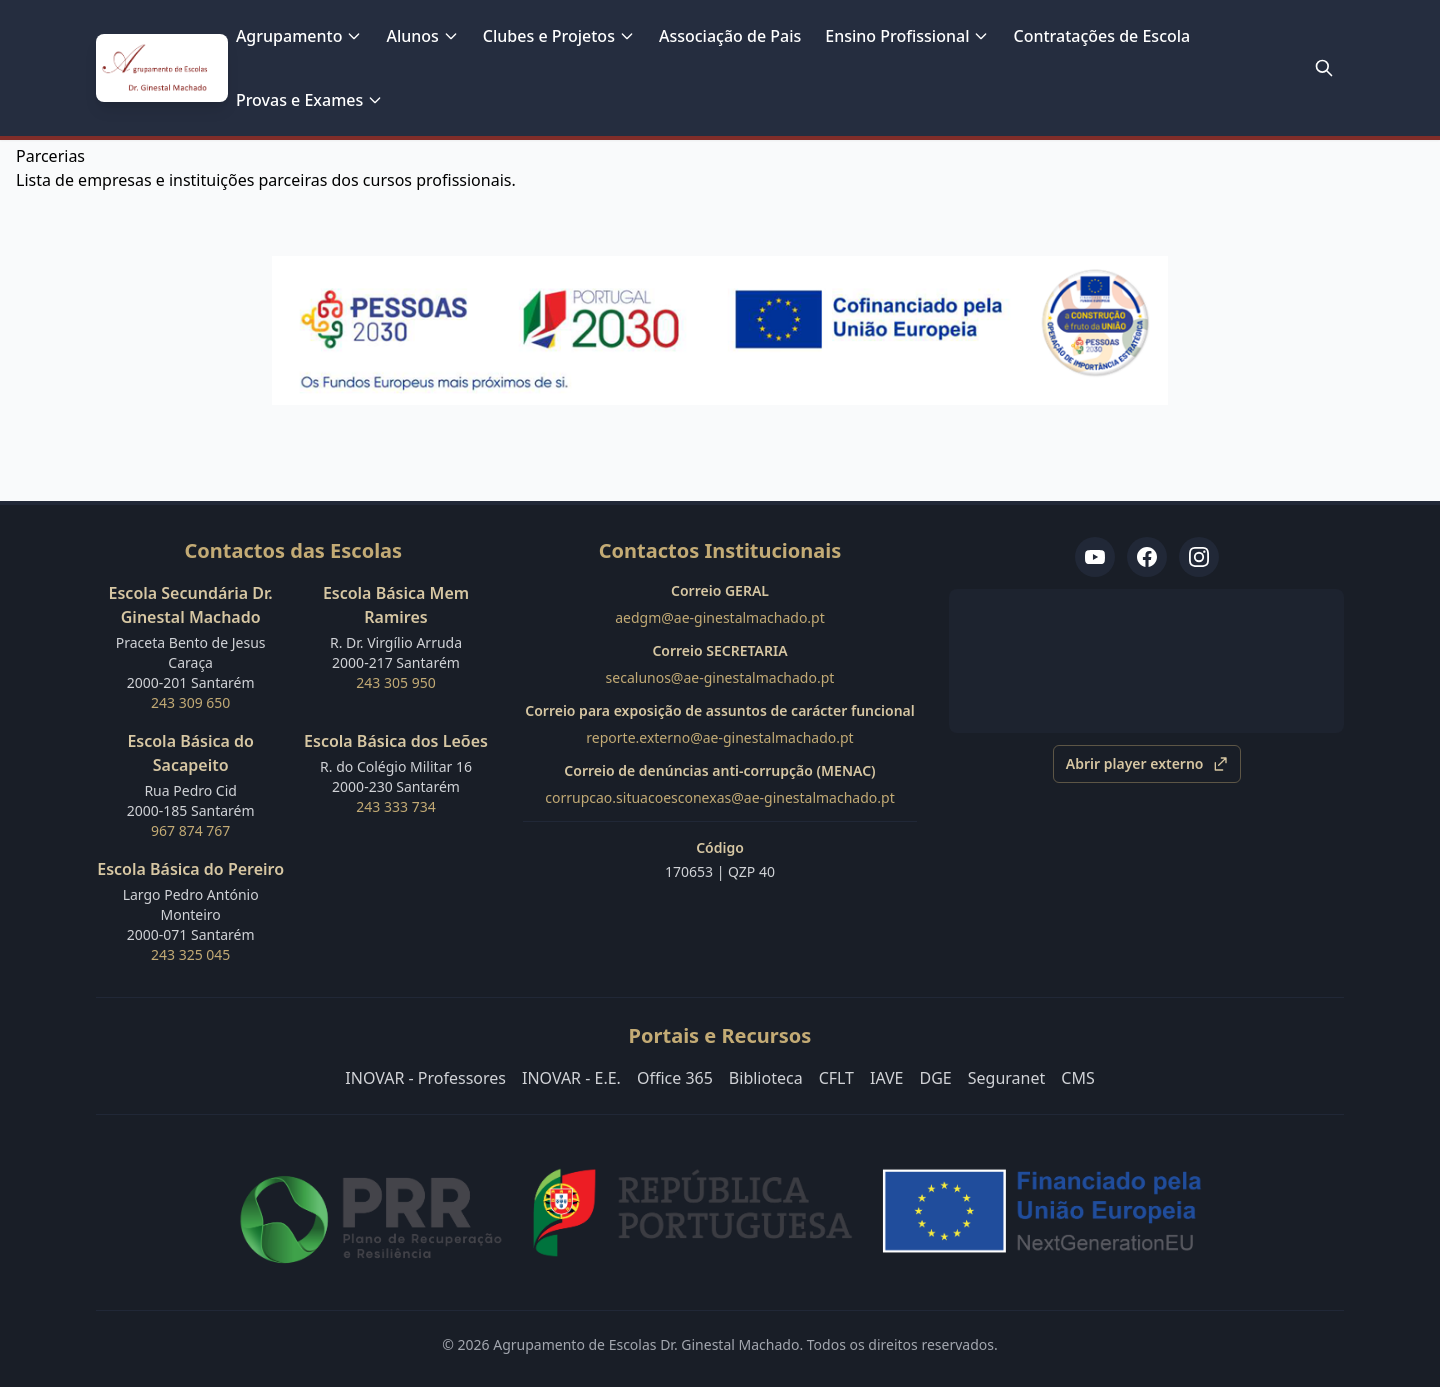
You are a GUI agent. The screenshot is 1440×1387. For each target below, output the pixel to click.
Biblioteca (766, 1078)
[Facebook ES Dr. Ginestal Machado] (1147, 557)
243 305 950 (395, 682)
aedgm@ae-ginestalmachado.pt (720, 617)
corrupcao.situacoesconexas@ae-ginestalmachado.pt (719, 797)
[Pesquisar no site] (1324, 68)
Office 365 (675, 1078)
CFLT (836, 1078)
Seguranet (1007, 1078)
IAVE (887, 1078)
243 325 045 (190, 954)
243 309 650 (190, 702)
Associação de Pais (730, 36)
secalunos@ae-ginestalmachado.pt (720, 677)
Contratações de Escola (1101, 36)
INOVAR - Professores (425, 1078)
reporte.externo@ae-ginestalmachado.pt (719, 737)
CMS (1077, 1078)
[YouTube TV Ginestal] (1095, 557)
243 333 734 (395, 806)
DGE (936, 1078)
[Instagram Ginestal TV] (1199, 557)
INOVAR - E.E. (571, 1078)
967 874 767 (190, 830)
